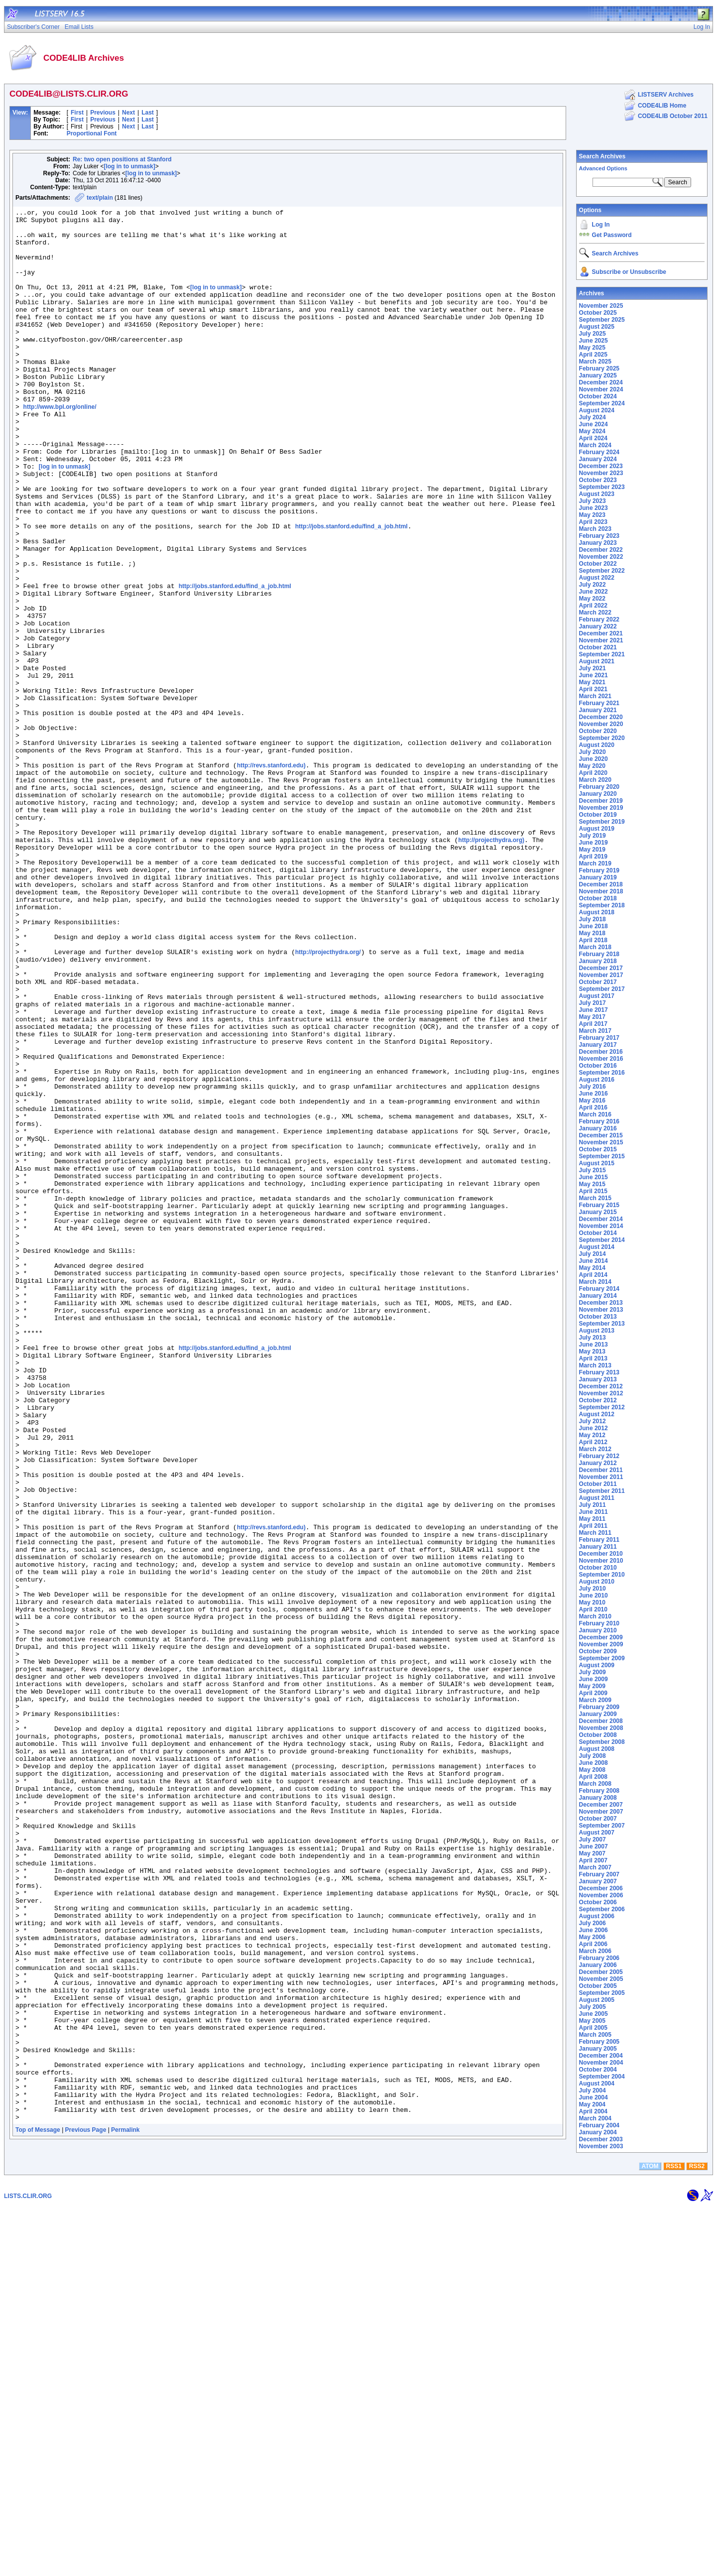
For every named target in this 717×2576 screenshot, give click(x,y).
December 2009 (601, 1637)
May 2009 (592, 1686)
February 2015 (599, 1205)
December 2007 (601, 1804)
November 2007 (601, 1811)
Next (128, 112)
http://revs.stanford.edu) (271, 877)
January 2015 (598, 1212)
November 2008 (601, 1727)
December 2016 (601, 1051)
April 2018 (593, 940)
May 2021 (592, 682)
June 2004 (593, 2097)
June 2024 (593, 424)
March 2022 (595, 612)
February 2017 (599, 1037)
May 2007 (592, 1853)
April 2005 (593, 2027)
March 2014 (595, 1281)
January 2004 (598, 2132)
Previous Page (86, 2512)
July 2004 (592, 2090)
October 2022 (598, 563)
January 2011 (598, 1546)
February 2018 (599, 954)
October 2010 (598, 1567)
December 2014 (601, 1219)
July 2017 (592, 1002)
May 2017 (592, 1016)
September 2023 (602, 487)
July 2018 (592, 919)
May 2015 (592, 1184)
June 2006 (593, 1930)
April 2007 (593, 1860)
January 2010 (598, 1630)
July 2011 (592, 1504)
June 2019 (593, 842)
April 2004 (593, 2111)
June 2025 (593, 340)
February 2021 (599, 703)
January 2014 (598, 1295)
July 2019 (592, 835)
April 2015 (593, 1191)
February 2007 (599, 1874)
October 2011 (598, 1483)
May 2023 (592, 514)
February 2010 (599, 1623)
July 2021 (592, 668)
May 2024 (592, 431)
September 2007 (602, 1825)
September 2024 (602, 403)
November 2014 (601, 1226)
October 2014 (598, 1232)
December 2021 (601, 633)
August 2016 (596, 1079)
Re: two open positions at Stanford (122, 159)
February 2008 (599, 1790)
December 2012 (601, 1386)
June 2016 (593, 1093)
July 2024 (592, 417)
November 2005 (601, 1978)
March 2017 (595, 1030)
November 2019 (601, 807)
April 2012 (593, 1442)
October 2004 (598, 2069)
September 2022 (602, 570)
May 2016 (592, 1100)
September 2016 (602, 1072)
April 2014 (593, 1274)
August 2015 (596, 1163)
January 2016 (598, 1128)
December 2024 (601, 382)
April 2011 (593, 1525)
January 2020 (598, 793)
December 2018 (601, 884)
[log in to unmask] (129, 166)
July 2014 (592, 1253)
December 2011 (601, 1470)
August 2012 (596, 1414)
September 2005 (602, 1992)
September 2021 (602, 654)
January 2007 (598, 1881)
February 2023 (599, 535)
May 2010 (592, 1602)
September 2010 (602, 1574)
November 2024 (601, 389)
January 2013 (598, 1379)
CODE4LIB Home (662, 105)
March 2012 (595, 1449)
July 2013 (592, 1337)
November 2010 (601, 1560)
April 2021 (593, 689)
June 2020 (593, 758)
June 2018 (593, 926)
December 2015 (601, 1135)
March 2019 (595, 863)
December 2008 (601, 1720)
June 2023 (593, 507)
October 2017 (598, 982)
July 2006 (592, 1923)
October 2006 (598, 1902)
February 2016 (599, 1121)
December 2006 (601, 1888)
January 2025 (598, 375)
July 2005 (592, 2006)
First (77, 112)
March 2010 (595, 1616)
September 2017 (602, 988)
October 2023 (598, 480)
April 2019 (593, 856)
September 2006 (602, 1909)
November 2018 (601, 891)
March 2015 (595, 1198)
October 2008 (598, 1734)
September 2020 (602, 738)
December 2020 (601, 717)
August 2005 (596, 1999)
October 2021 (598, 647)
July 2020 (592, 751)
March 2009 (595, 1700)
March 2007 (595, 1867)
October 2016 (598, 1065)
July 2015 (592, 1170)
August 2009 (596, 1665)
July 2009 (592, 1672)
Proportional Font (92, 133)
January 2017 (598, 1044)
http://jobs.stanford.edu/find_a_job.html (351, 590)
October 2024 (598, 396)
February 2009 (599, 1707)
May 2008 (592, 1769)
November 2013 (601, 1309)
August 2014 (596, 1246)
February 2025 (599, 368)
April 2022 (593, 605)
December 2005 (601, 1971)
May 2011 (592, 1518)
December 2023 (601, 466)
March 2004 (595, 2118)
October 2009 (598, 1651)
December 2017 (601, 968)
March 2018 (595, 947)
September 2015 (602, 1156)
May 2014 (592, 1267)
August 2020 (596, 744)
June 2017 (593, 1009)
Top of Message (37, 2512)
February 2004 (599, 2125)
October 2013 (598, 1316)
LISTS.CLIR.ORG (28, 2565)
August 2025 (596, 326)
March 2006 (595, 1951)
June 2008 (593, 1762)
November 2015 (601, 1142)
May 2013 (592, 1351)
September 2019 (602, 821)
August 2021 (596, 661)
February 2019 (599, 870)
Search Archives (602, 156)
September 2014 (602, 1239)
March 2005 (595, 2034)
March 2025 (595, 361)
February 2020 (599, 786)
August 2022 (596, 577)
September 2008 (602, 1741)
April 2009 (593, 1693)
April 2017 (593, 1023)
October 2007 (598, 1818)
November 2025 (601, 305)
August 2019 (596, 828)
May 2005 (592, 2020)
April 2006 (593, 1944)
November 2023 (601, 473)
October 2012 (598, 1400)
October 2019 (598, 814)
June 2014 (593, 1260)
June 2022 (593, 591)
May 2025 (592, 347)
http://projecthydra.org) (491, 967)
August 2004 (596, 2083)
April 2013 (593, 1358)
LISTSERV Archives (666, 94)
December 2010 (601, 1553)
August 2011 (596, 1497)
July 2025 (592, 333)
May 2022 (592, 598)
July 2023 (592, 500)
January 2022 (598, 626)
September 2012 (602, 1407)
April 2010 (593, 1609)
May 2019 (592, 849)
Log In (601, 224)
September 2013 (602, 1323)
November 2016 (601, 1058)
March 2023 (595, 528)
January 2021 (598, 710)
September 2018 (602, 905)
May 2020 (592, 765)
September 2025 (602, 319)
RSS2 (697, 2535)
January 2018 (598, 961)
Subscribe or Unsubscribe (629, 271)
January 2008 (598, 1797)
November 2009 (601, 1644)
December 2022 (601, 549)
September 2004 (602, 2076)
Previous (103, 112)
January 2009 (598, 1714)
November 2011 (601, 1476)
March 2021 (595, 696)
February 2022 (599, 619)
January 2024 (598, 459)
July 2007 (592, 1839)
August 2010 (596, 1581)
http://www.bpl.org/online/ (60, 447)
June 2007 (593, 1846)
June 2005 (593, 2013)
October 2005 (598, 1985)
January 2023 (598, 542)
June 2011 (593, 1511)
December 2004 (601, 2055)
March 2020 (595, 779)
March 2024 (595, 445)
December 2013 (601, 1302)
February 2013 (599, 1372)
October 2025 (598, 312)
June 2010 (593, 1595)
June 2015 (593, 1177)
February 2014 (599, 1288)
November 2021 (601, 640)
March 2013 (595, 1365)
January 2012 (598, 1463)
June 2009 (593, 1679)
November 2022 (601, 556)
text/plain (100, 197)
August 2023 (596, 494)
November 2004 (601, 2062)
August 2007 (596, 1832)
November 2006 (601, 1895)
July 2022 (592, 584)
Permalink (125, 2512)
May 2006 (592, 1937)
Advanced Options (603, 168)
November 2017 (601, 975)
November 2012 (601, 1393)
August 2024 (596, 410)
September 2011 (602, 1490)
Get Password (612, 235)
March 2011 (595, 1532)
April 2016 (593, 1107)
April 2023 (593, 521)
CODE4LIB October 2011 (673, 116)
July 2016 (592, 1086)
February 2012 (599, 1456)
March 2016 (595, 1114)
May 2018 (592, 933)
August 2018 (596, 912)
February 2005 (599, 2041)
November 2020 (601, 724)
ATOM (649, 2535)
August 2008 (596, 1748)
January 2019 (598, 877)
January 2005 (598, 2048)
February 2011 (599, 1539)
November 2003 (601, 2146)
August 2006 (596, 1916)
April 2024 (593, 438)
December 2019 (601, 800)
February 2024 (599, 452)
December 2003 (601, 2139)
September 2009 (602, 1658)
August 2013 (596, 1330)
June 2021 (593, 675)
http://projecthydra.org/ (328, 1101)
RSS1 (674, 2535)
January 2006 (598, 1965)
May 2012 (592, 1435)
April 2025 (593, 354)
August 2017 (596, 995)
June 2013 (593, 1344)
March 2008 (595, 1783)
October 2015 (598, 1149)
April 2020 (593, 772)
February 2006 (599, 1958)
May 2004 (592, 2104)
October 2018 (598, 898)
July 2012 (592, 1421)
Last (147, 112)
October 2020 (598, 731)
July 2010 (592, 1588)
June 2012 (593, 1428)
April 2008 (593, 1776)
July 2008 (592, 1755)
